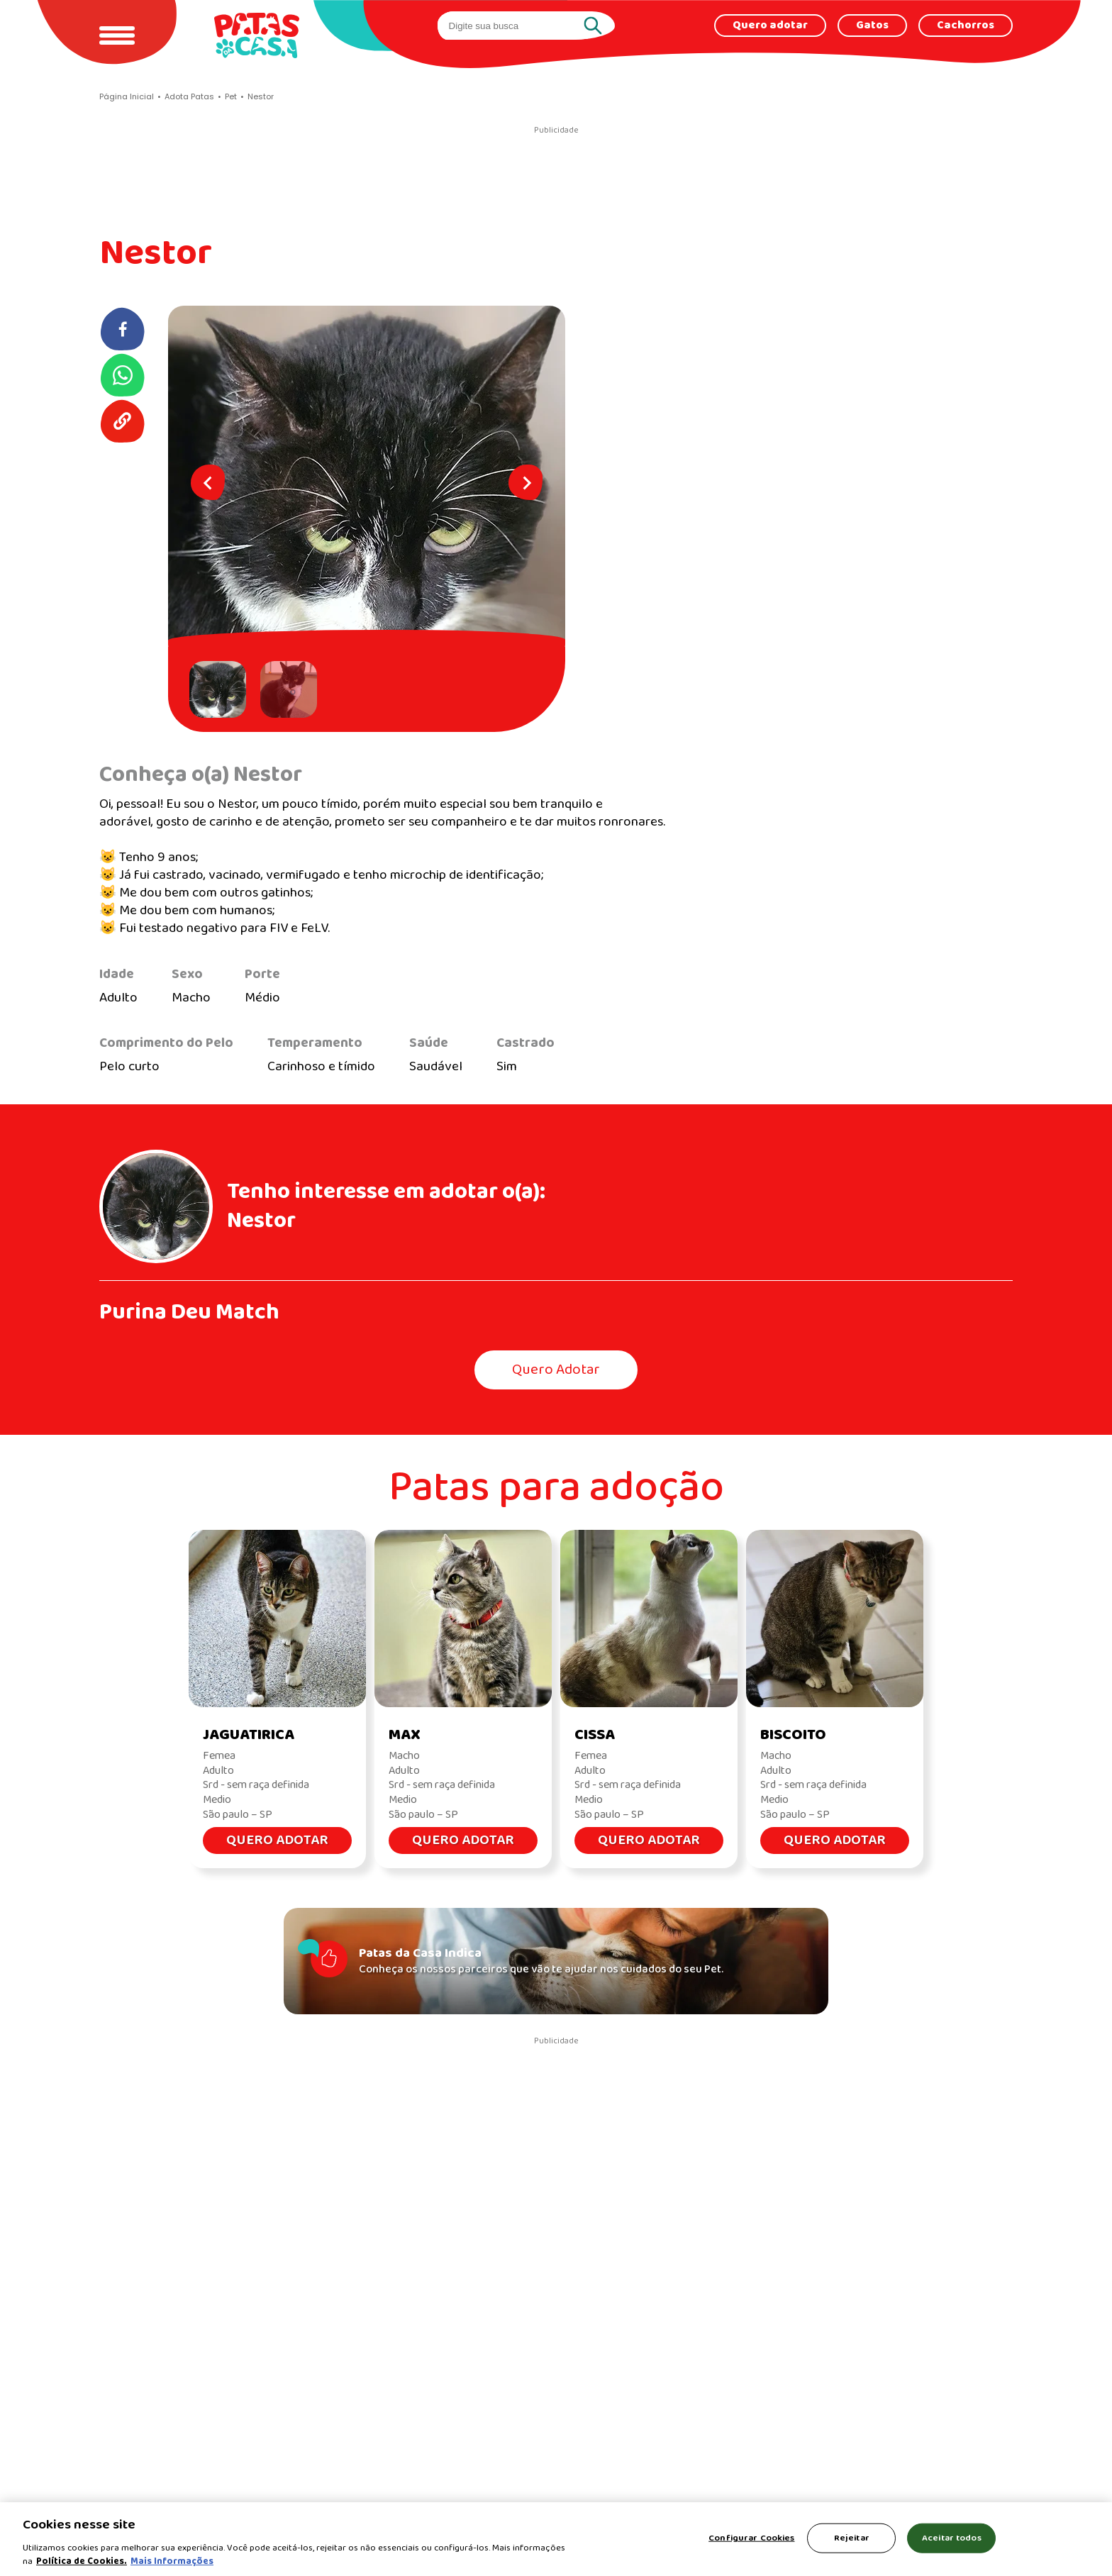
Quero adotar (770, 25)
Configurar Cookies (751, 2538)
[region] (556, 2539)
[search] (513, 25)
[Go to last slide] (208, 482)
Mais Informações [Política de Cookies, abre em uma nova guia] (171, 2561)
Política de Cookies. (81, 2561)
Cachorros (965, 25)
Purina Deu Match (189, 1312)
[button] (221, 689)
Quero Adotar (556, 1370)
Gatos (872, 25)
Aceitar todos (952, 2538)
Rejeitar (851, 2538)
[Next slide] (525, 482)
